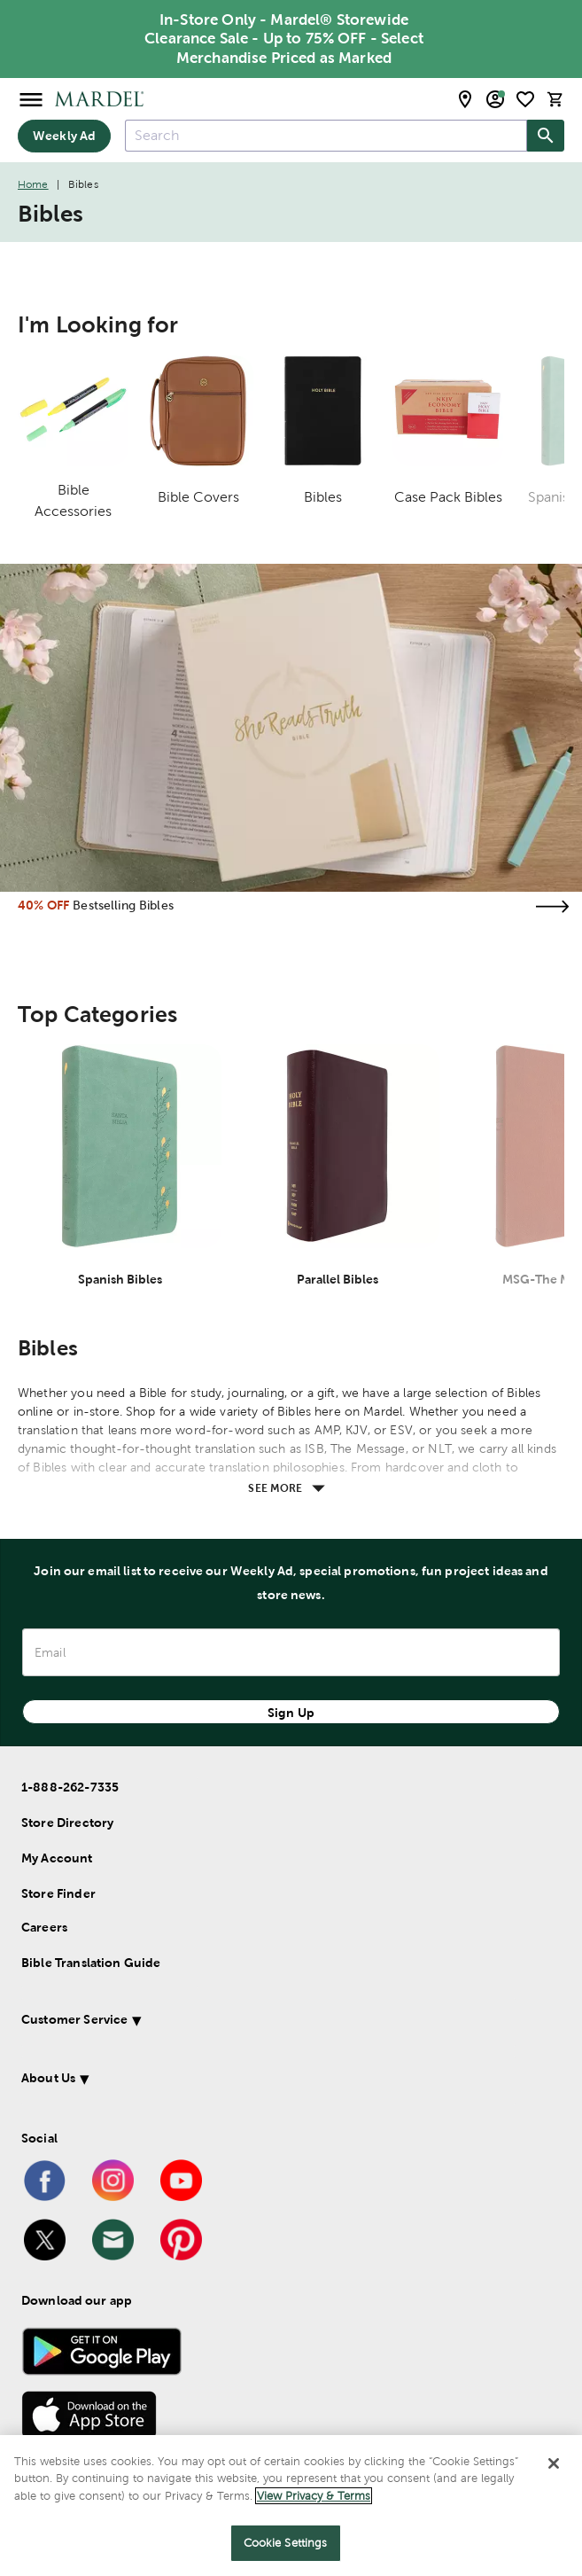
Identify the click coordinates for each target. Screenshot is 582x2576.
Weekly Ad (64, 136)
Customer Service (74, 2019)
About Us (48, 2078)
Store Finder (58, 1893)
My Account (57, 1858)
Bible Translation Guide (90, 1962)
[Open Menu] (31, 98)
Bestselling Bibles (123, 905)
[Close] (553, 2463)
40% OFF (43, 905)
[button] (268, 2022)
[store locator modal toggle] (465, 99)
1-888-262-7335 (70, 1787)
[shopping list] (525, 99)
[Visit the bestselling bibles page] (552, 906)
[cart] (555, 99)
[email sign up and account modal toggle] (495, 99)
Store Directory (67, 1822)
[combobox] (326, 136)
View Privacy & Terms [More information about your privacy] (313, 2495)
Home (33, 184)
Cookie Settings (286, 2542)
